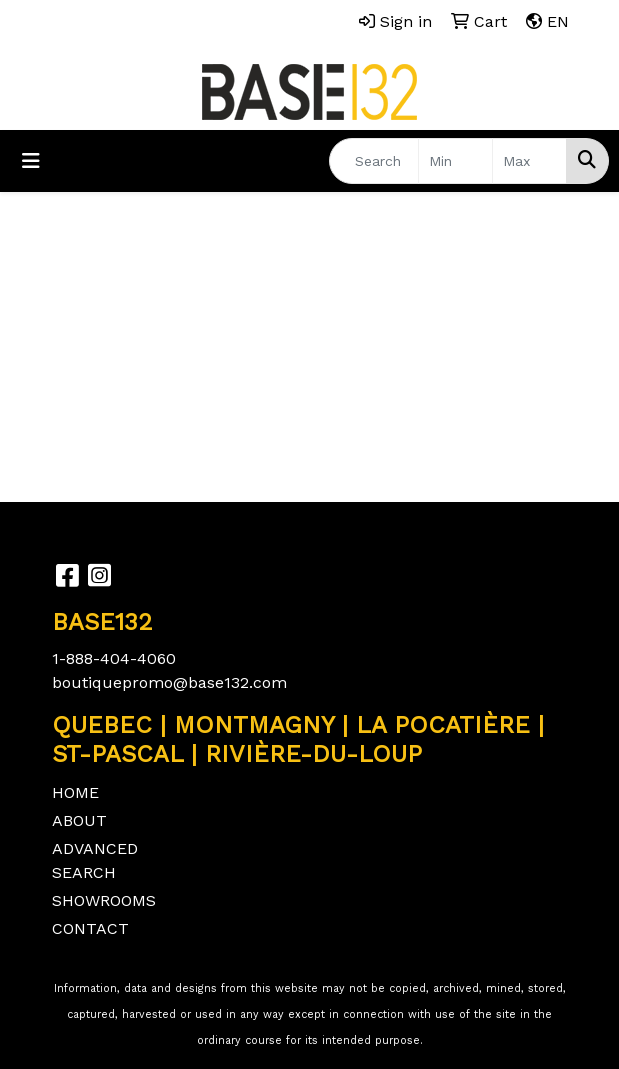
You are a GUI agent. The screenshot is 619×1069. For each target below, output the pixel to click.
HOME (75, 792)
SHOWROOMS (104, 900)
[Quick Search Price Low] (455, 161)
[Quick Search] (374, 161)
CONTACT (90, 928)
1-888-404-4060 (114, 658)
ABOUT (79, 820)
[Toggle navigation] (31, 161)
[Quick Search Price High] (529, 161)
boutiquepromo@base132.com (169, 682)
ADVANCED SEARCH (95, 860)
